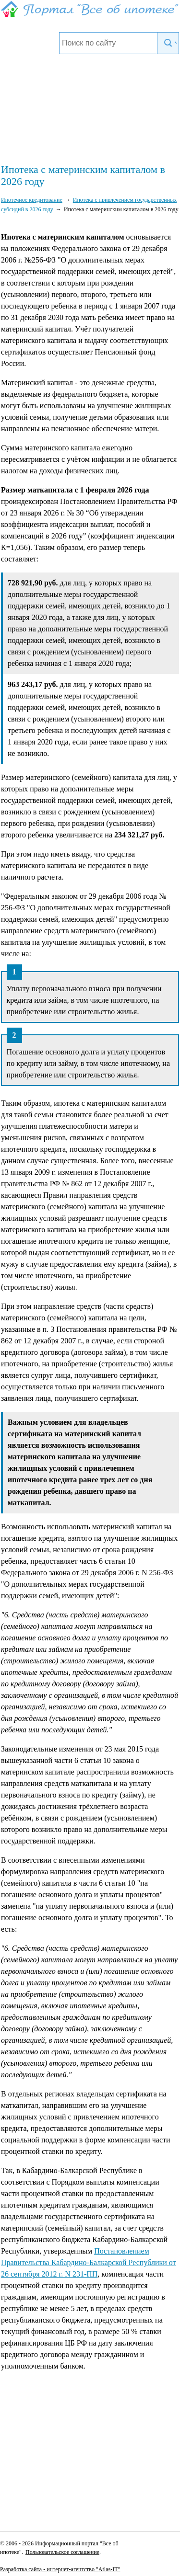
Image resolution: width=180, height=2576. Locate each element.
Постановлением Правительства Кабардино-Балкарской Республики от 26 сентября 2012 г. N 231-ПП (88, 2262)
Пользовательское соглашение (62, 2552)
